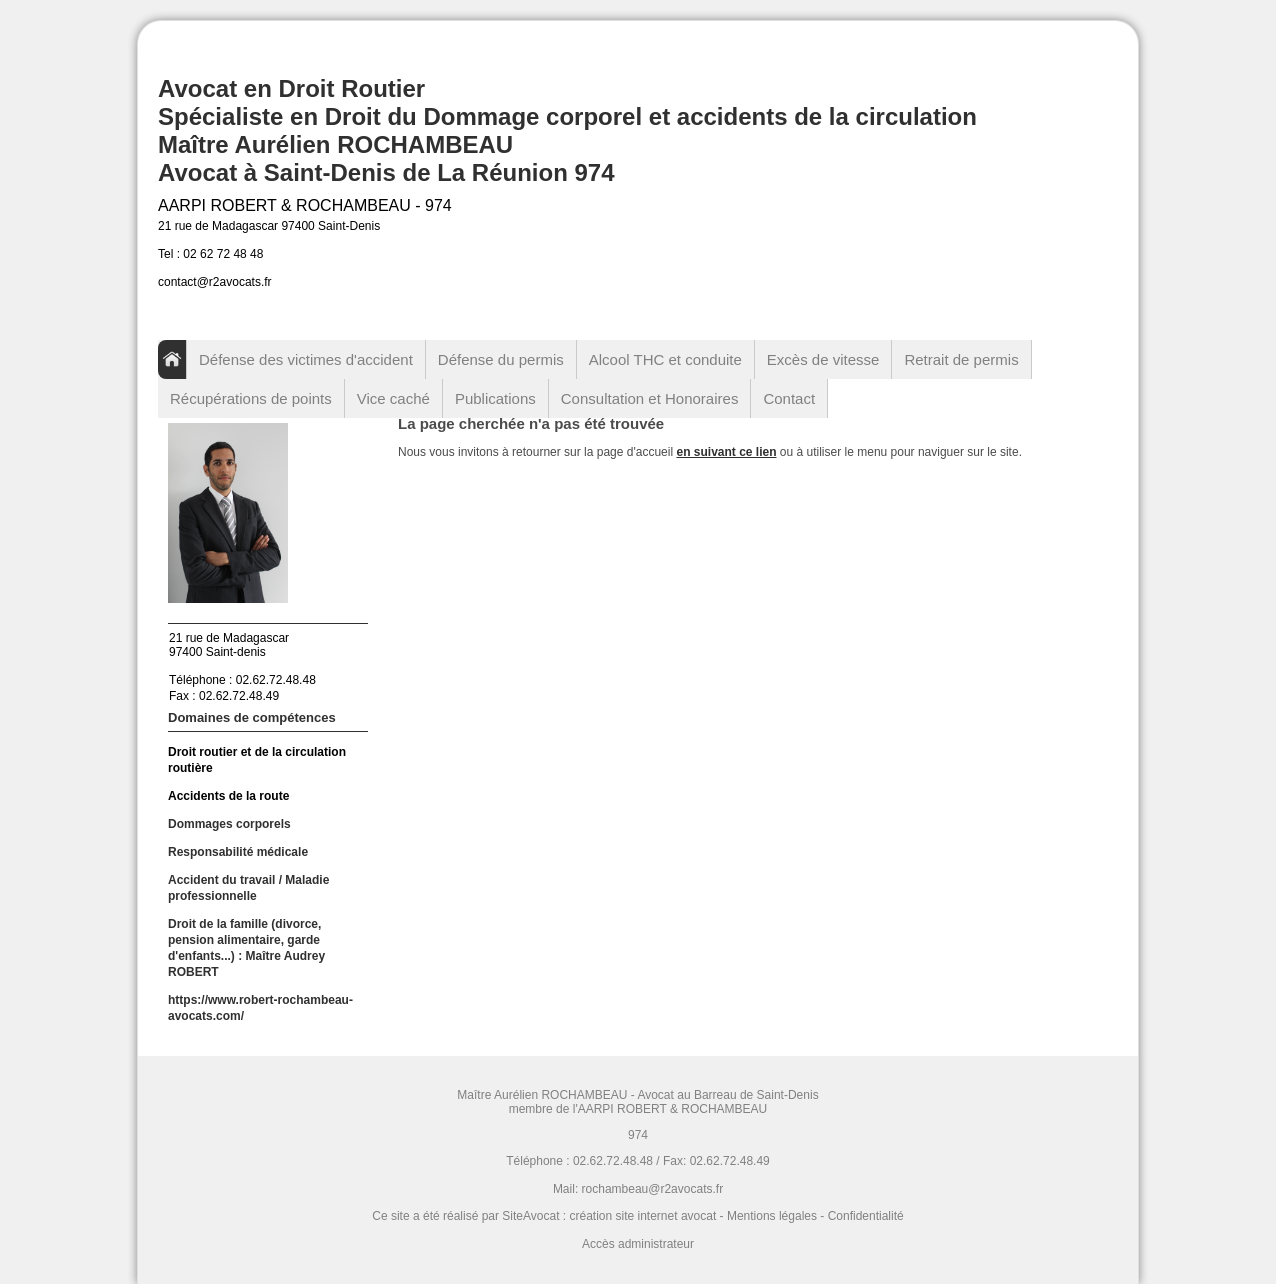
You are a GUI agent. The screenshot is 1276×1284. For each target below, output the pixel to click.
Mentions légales (772, 1216)
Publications (495, 398)
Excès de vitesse (823, 359)
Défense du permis (501, 359)
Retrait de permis (961, 359)
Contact (789, 398)
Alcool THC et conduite (665, 359)
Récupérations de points (251, 398)
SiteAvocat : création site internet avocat (609, 1216)
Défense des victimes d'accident (306, 359)
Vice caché (393, 398)
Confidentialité (866, 1216)
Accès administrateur (638, 1244)
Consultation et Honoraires (650, 398)
